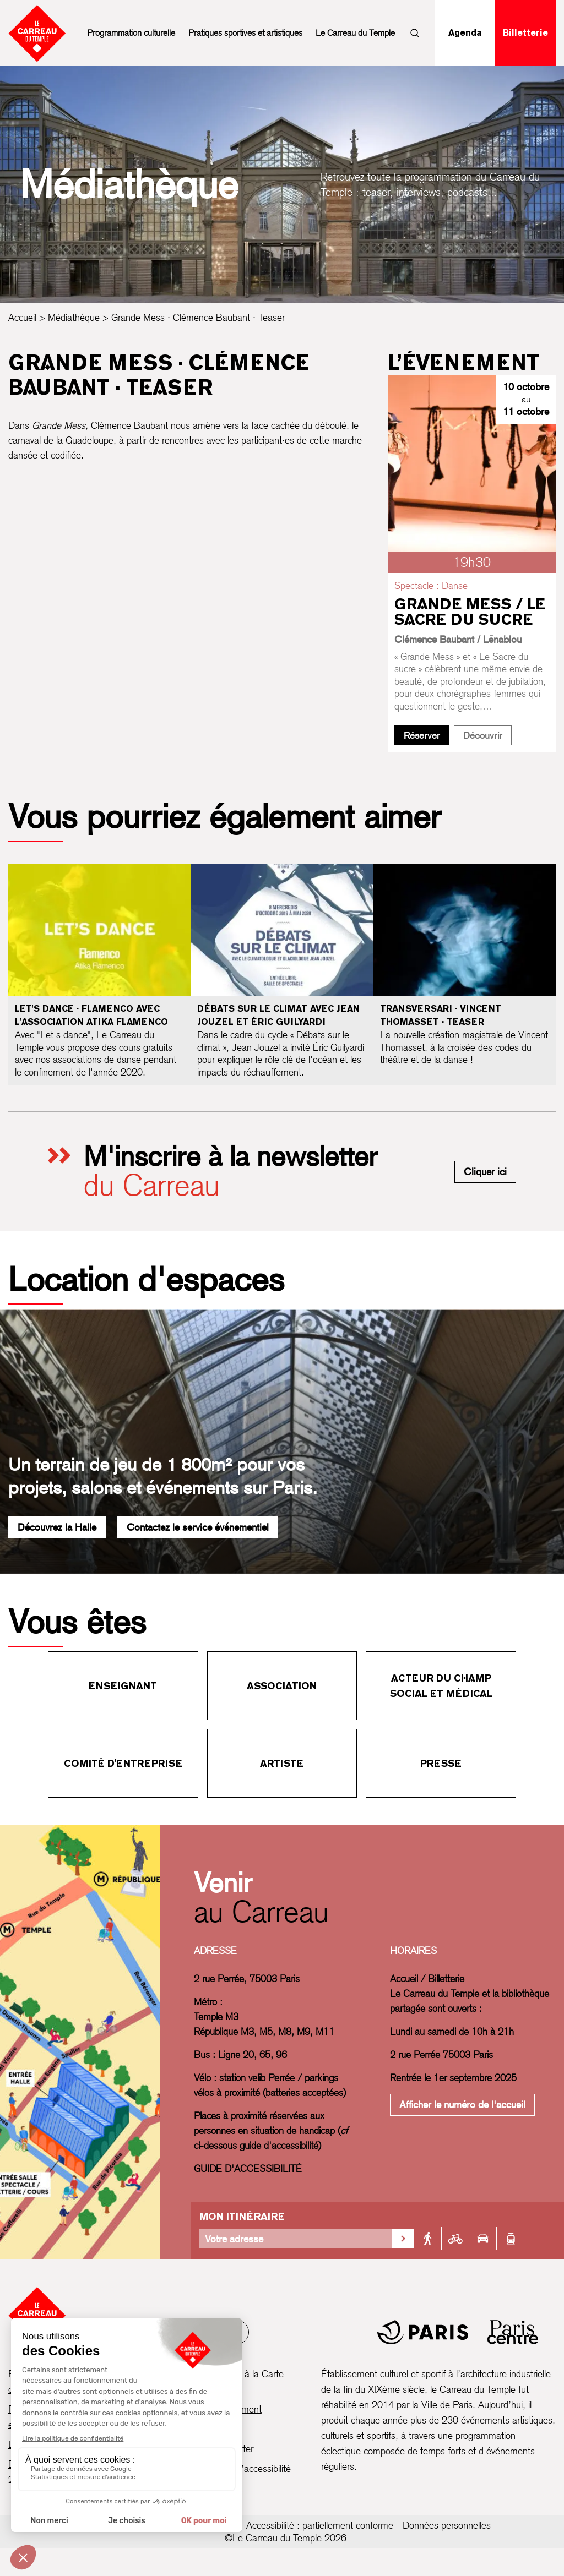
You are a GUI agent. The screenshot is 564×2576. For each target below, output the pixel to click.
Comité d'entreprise (123, 1763)
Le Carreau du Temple (355, 33)
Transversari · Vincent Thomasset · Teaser (440, 1015)
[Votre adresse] (295, 2238)
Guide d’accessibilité (250, 2468)
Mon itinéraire (242, 2216)
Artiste (281, 1763)
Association (282, 1685)
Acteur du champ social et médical (441, 1685)
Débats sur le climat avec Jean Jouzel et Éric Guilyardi (278, 1015)
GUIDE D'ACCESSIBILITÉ (248, 2168)
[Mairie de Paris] (457, 2332)
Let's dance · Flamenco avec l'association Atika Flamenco (91, 1015)
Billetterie (525, 33)
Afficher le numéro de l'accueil (462, 2104)
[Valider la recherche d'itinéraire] (403, 2238)
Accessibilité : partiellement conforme (319, 2525)
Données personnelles (447, 2525)
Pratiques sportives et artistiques (245, 33)
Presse (441, 1763)
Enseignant (123, 1685)
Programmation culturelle (131, 33)
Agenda (465, 33)
